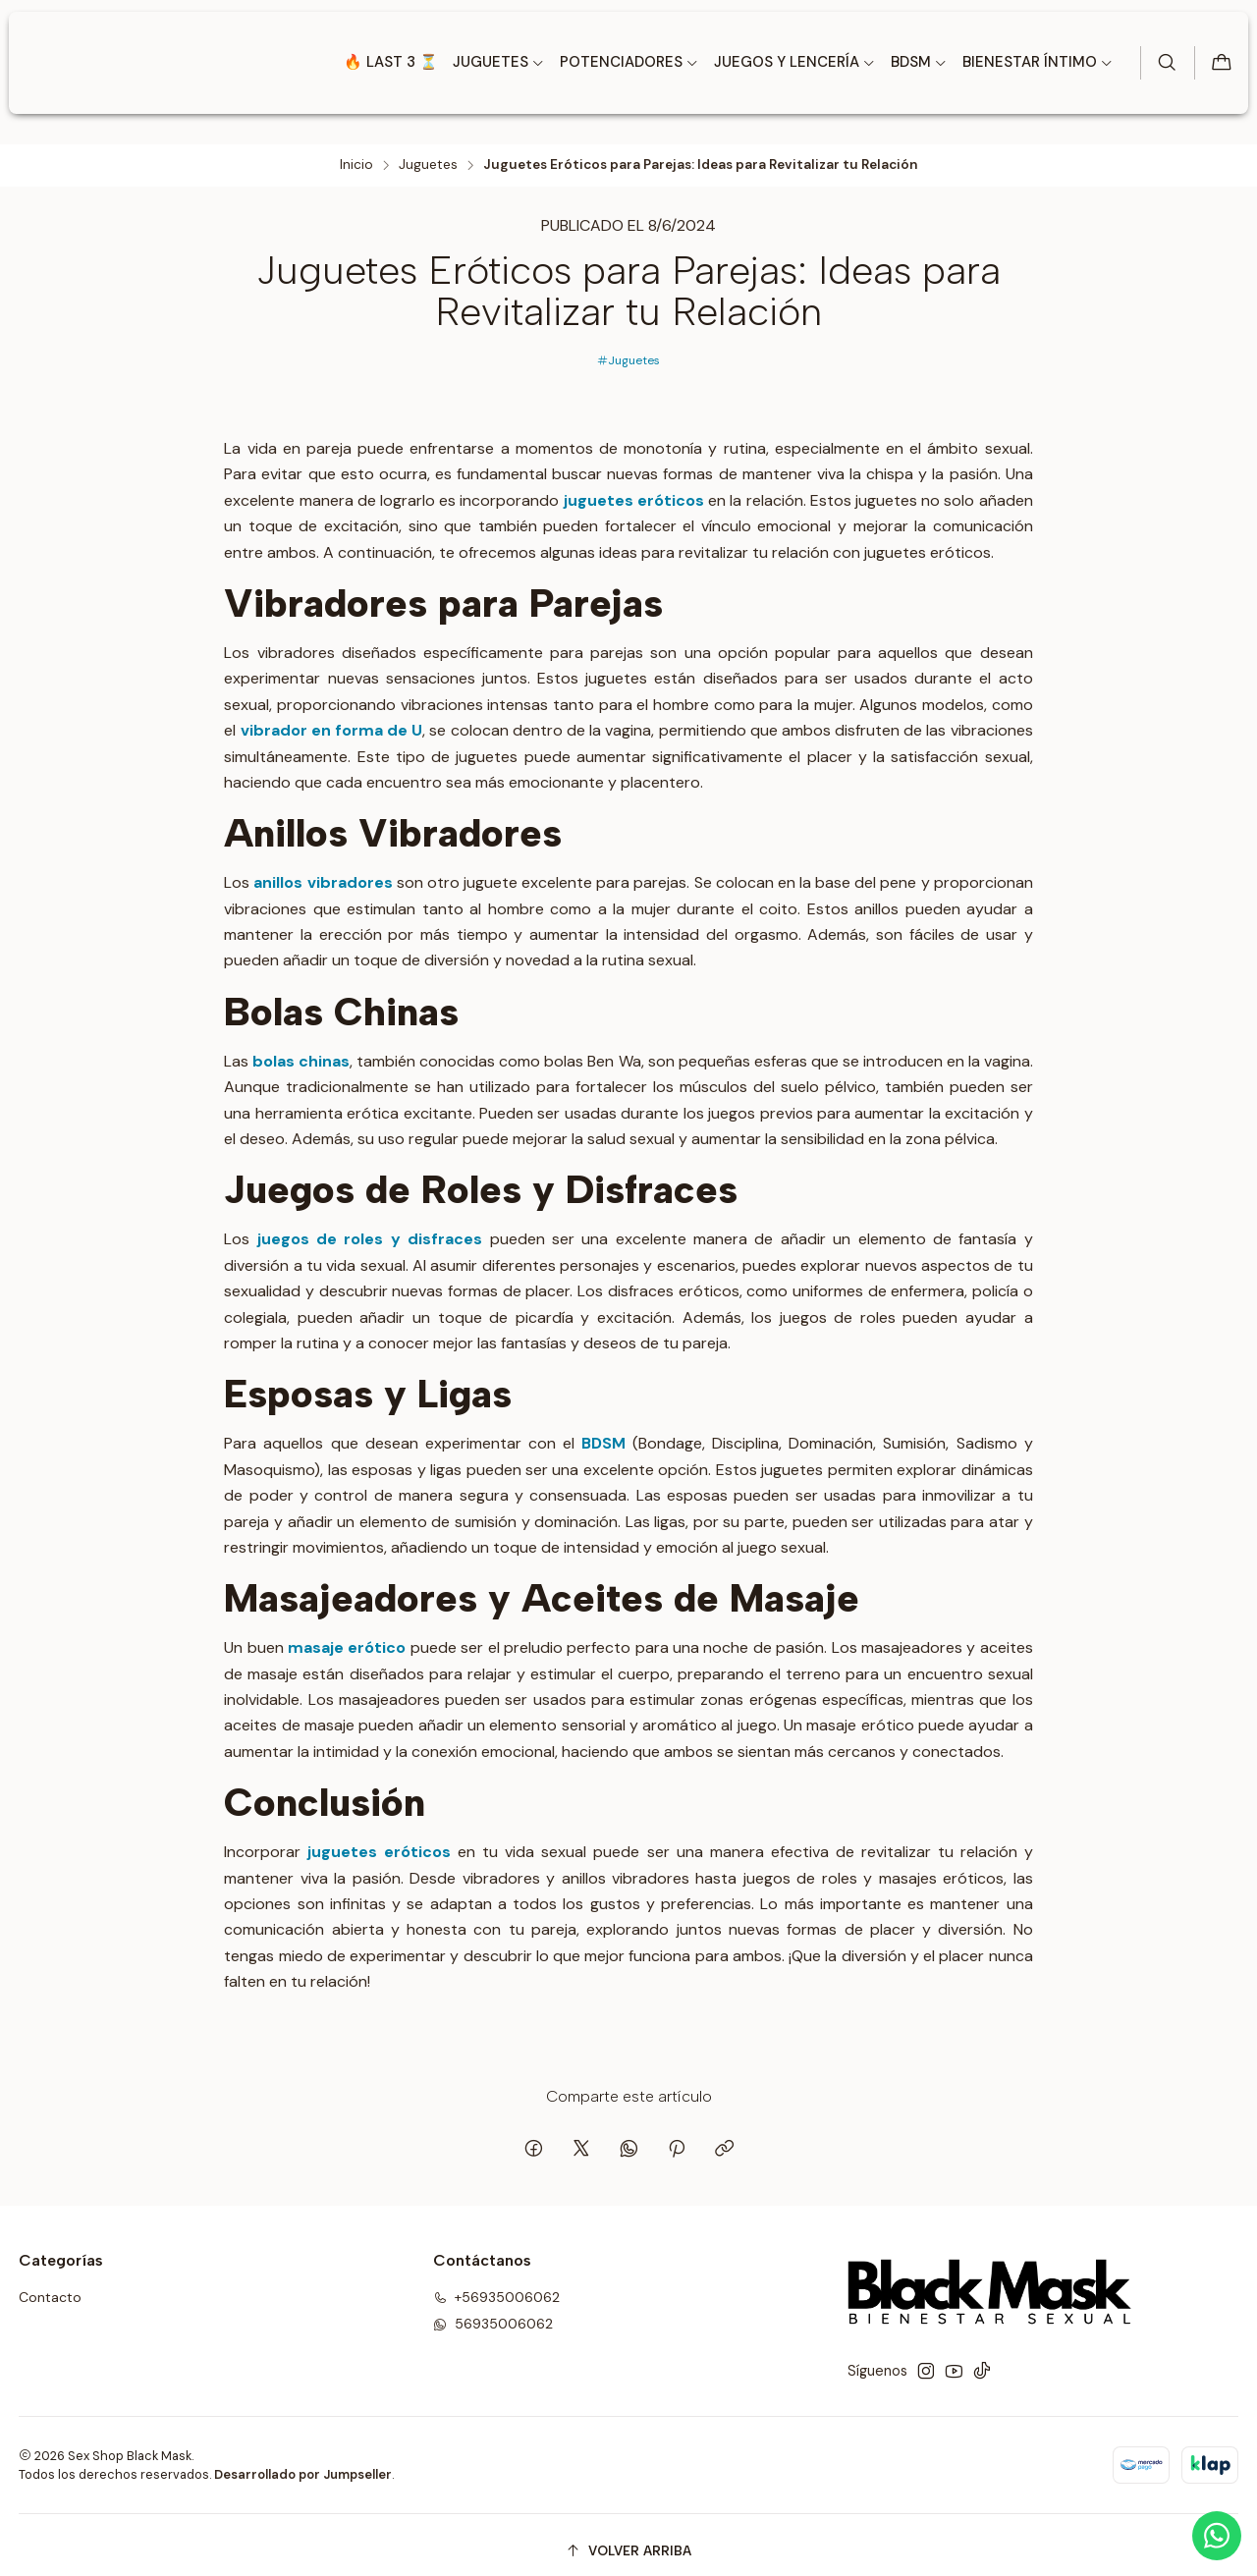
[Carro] (1220, 63)
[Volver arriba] (629, 2539)
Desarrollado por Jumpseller (303, 2462)
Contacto (50, 2286)
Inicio (356, 153)
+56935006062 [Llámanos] (496, 2286)
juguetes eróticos (634, 488)
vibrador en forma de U (332, 718)
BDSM (603, 1432)
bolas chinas (301, 1049)
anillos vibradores (322, 870)
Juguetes (428, 153)
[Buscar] (1163, 63)
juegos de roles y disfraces (370, 1228)
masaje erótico (347, 1636)
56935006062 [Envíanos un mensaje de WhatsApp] (493, 2312)
